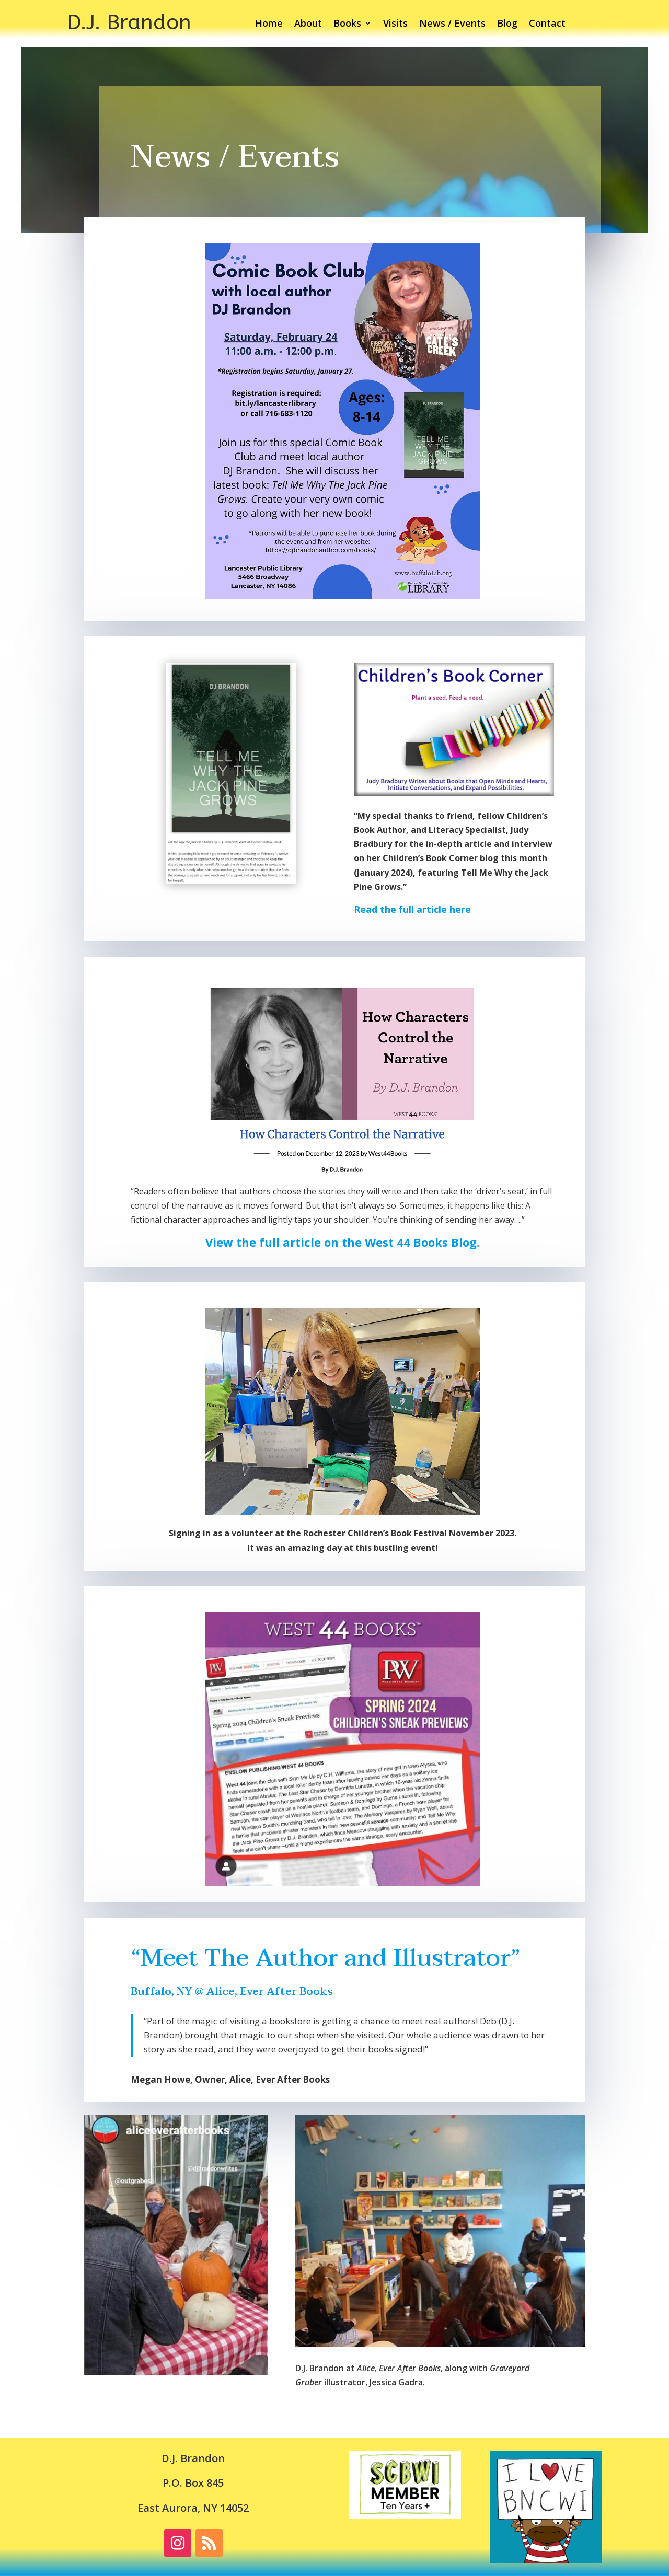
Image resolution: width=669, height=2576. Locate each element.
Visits (395, 24)
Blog (507, 24)
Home (269, 24)
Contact (547, 24)
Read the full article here (412, 909)
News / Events (452, 24)
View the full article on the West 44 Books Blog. (342, 1242)
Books (347, 24)
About (308, 24)
